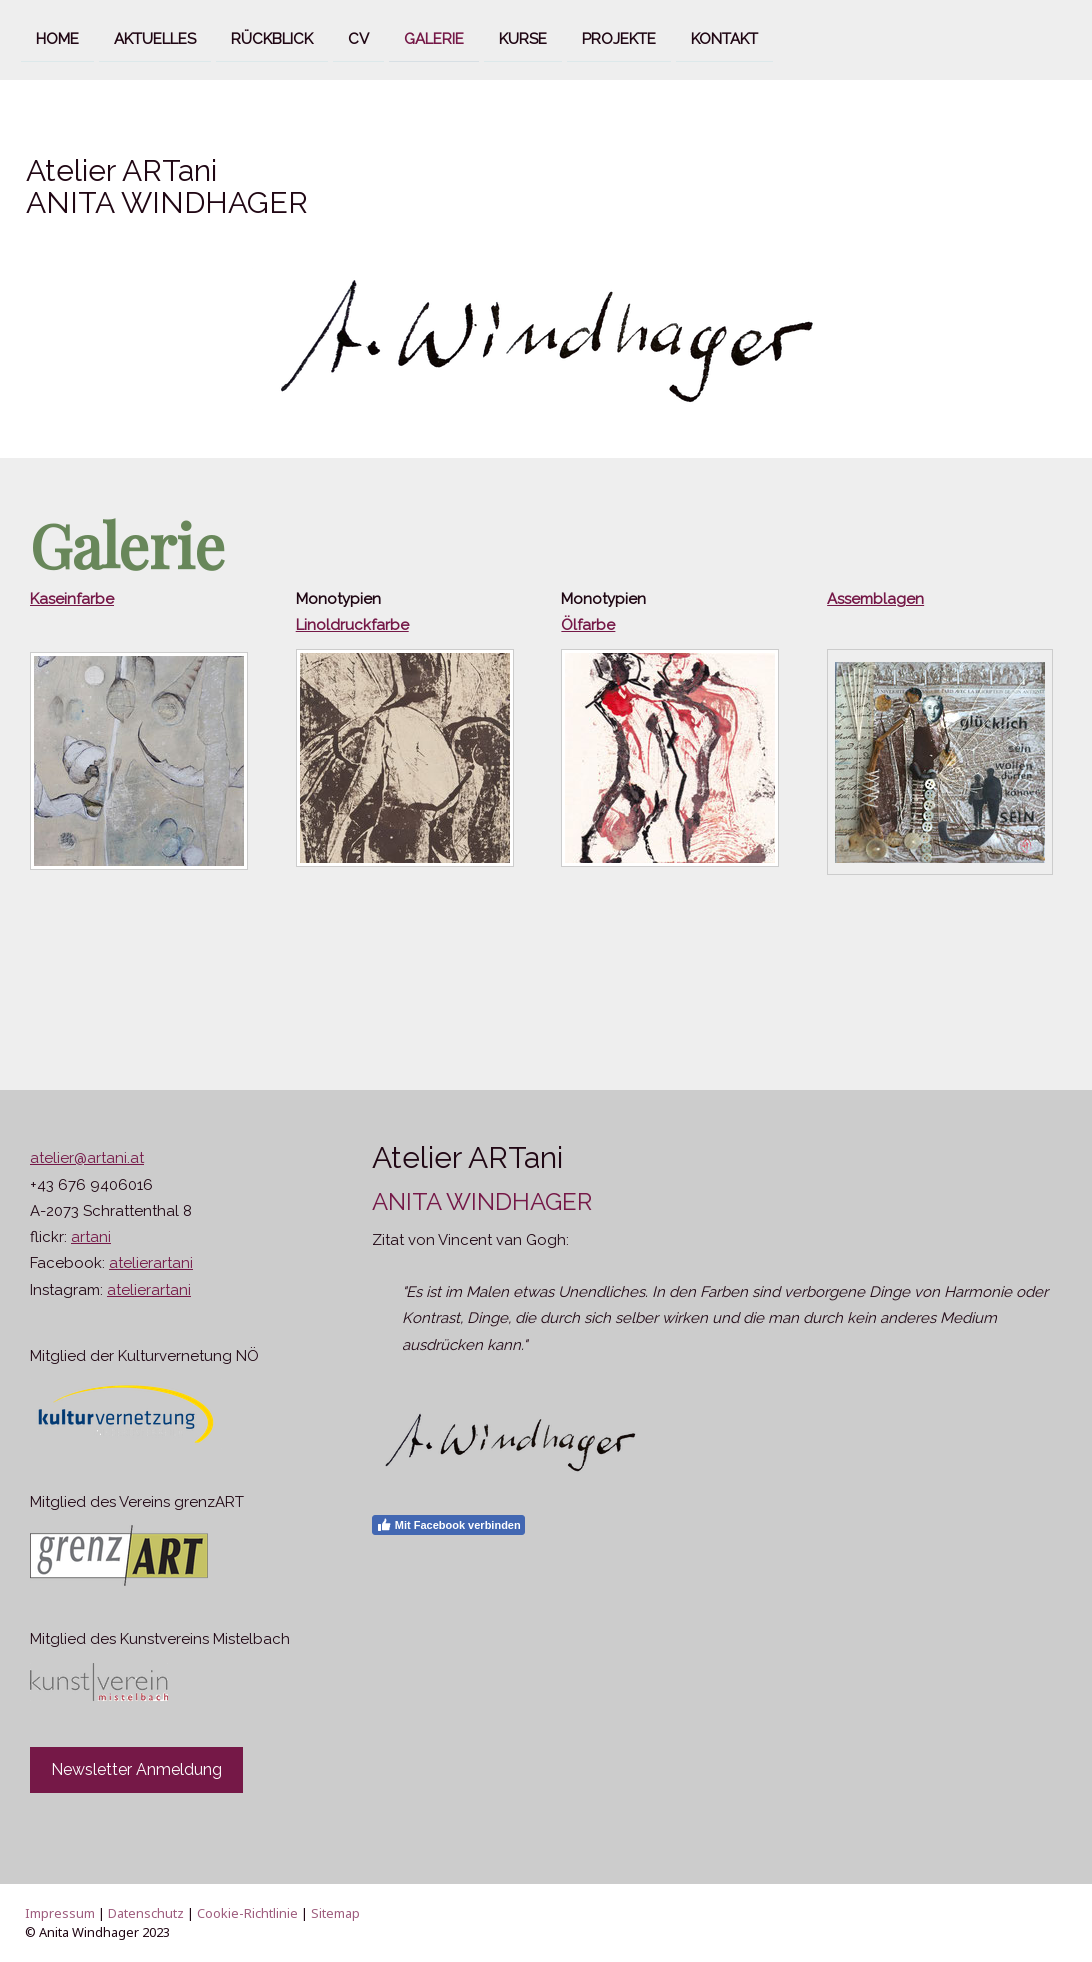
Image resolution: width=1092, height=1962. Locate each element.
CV (358, 38)
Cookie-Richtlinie (247, 1913)
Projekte (619, 38)
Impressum (60, 1913)
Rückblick (272, 38)
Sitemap (335, 1913)
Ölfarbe (588, 625)
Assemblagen (875, 599)
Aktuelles (155, 38)
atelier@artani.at (87, 1158)
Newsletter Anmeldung (136, 1769)
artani (91, 1237)
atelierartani (151, 1263)
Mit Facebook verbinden (448, 1525)
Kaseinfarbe (72, 599)
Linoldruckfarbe (352, 625)
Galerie (434, 38)
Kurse (523, 38)
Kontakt (724, 38)
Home (57, 38)
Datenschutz (146, 1913)
